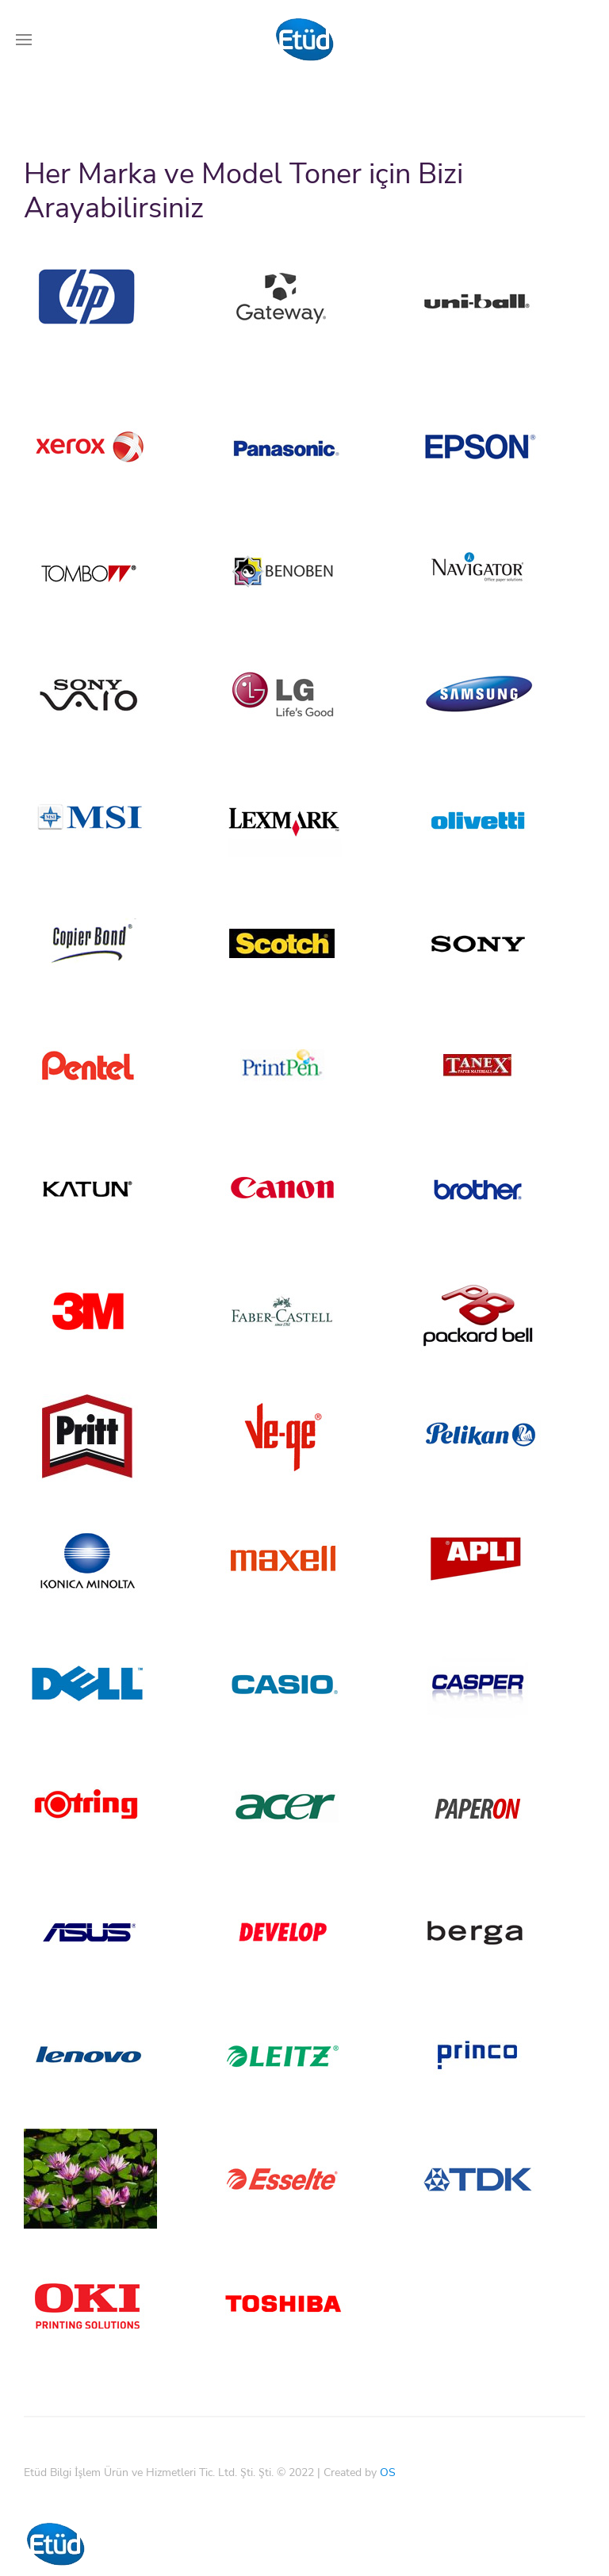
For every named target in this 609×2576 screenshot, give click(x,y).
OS (388, 2448)
